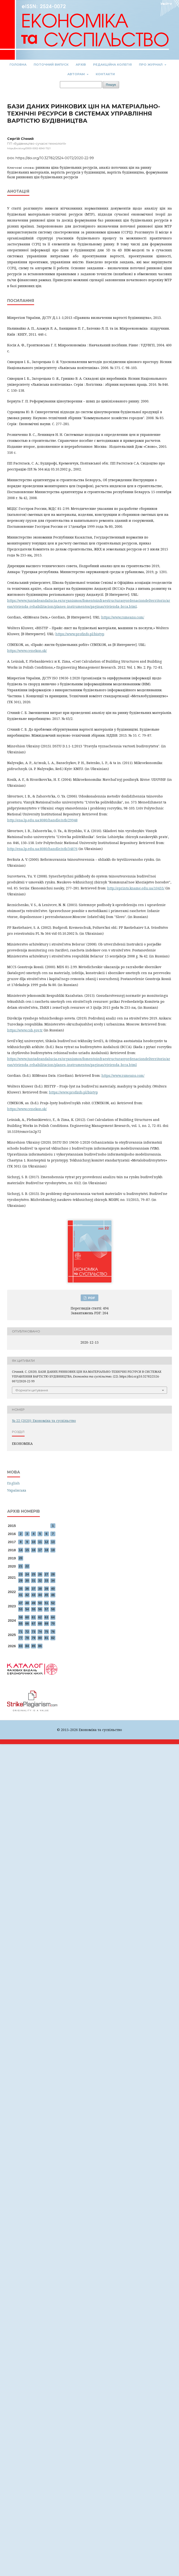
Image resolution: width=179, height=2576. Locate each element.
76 (52, 1631)
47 (20, 1603)
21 (20, 1566)
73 (33, 1631)
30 (27, 1580)
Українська (16, 1490)
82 (52, 1638)
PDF (91, 1298)
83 (20, 1646)
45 (46, 1595)
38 (40, 1588)
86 (40, 1646)
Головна (18, 64)
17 (40, 1550)
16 (33, 1550)
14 (20, 1550)
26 (40, 1574)
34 (52, 1580)
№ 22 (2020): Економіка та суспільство (44, 1420)
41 (20, 1595)
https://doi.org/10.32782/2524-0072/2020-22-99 (55, 158)
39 (46, 1588)
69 (46, 1623)
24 (27, 1574)
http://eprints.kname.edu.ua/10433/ (135, 888)
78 (27, 1638)
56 (40, 1609)
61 (33, 1617)
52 (52, 1603)
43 (33, 1595)
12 (46, 1542)
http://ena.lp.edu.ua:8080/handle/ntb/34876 (42, 848)
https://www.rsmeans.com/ (122, 617)
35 (20, 1588)
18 (46, 1550)
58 (52, 1609)
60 (27, 1617)
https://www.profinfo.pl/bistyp (79, 634)
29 (20, 1580)
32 (40, 1580)
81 (46, 1638)
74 (40, 1631)
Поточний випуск (51, 64)
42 (27, 1595)
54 (27, 1609)
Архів (81, 64)
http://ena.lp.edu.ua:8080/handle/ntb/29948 (42, 820)
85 (33, 1646)
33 (46, 1580)
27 (46, 1574)
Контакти (105, 74)
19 (52, 1550)
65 (20, 1623)
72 (27, 1631)
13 (52, 1542)
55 (33, 1609)
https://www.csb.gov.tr (25, 1030)
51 (46, 1603)
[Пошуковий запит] (81, 84)
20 (20, 1558)
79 (33, 1638)
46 (52, 1595)
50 (40, 1603)
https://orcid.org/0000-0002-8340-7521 (29, 148)
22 (27, 1566)
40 (52, 1588)
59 (20, 1617)
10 (33, 1542)
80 (40, 1638)
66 (27, 1623)
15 (27, 1550)
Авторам (76, 74)
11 (40, 1542)
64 (52, 1617)
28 (52, 1574)
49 (33, 1603)
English (13, 1483)
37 (33, 1588)
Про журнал (151, 64)
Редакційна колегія (112, 64)
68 (40, 1623)
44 (40, 1595)
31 (33, 1580)
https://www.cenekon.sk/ (27, 650)
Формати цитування (31, 1390)
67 (33, 1623)
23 (20, 1574)
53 (20, 1609)
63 (46, 1617)
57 (46, 1609)
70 (52, 1623)
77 (20, 1638)
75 (46, 1631)
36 (27, 1588)
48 (27, 1603)
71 (20, 1631)
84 (27, 1646)
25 (33, 1574)
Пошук (111, 84)
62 (40, 1617)
